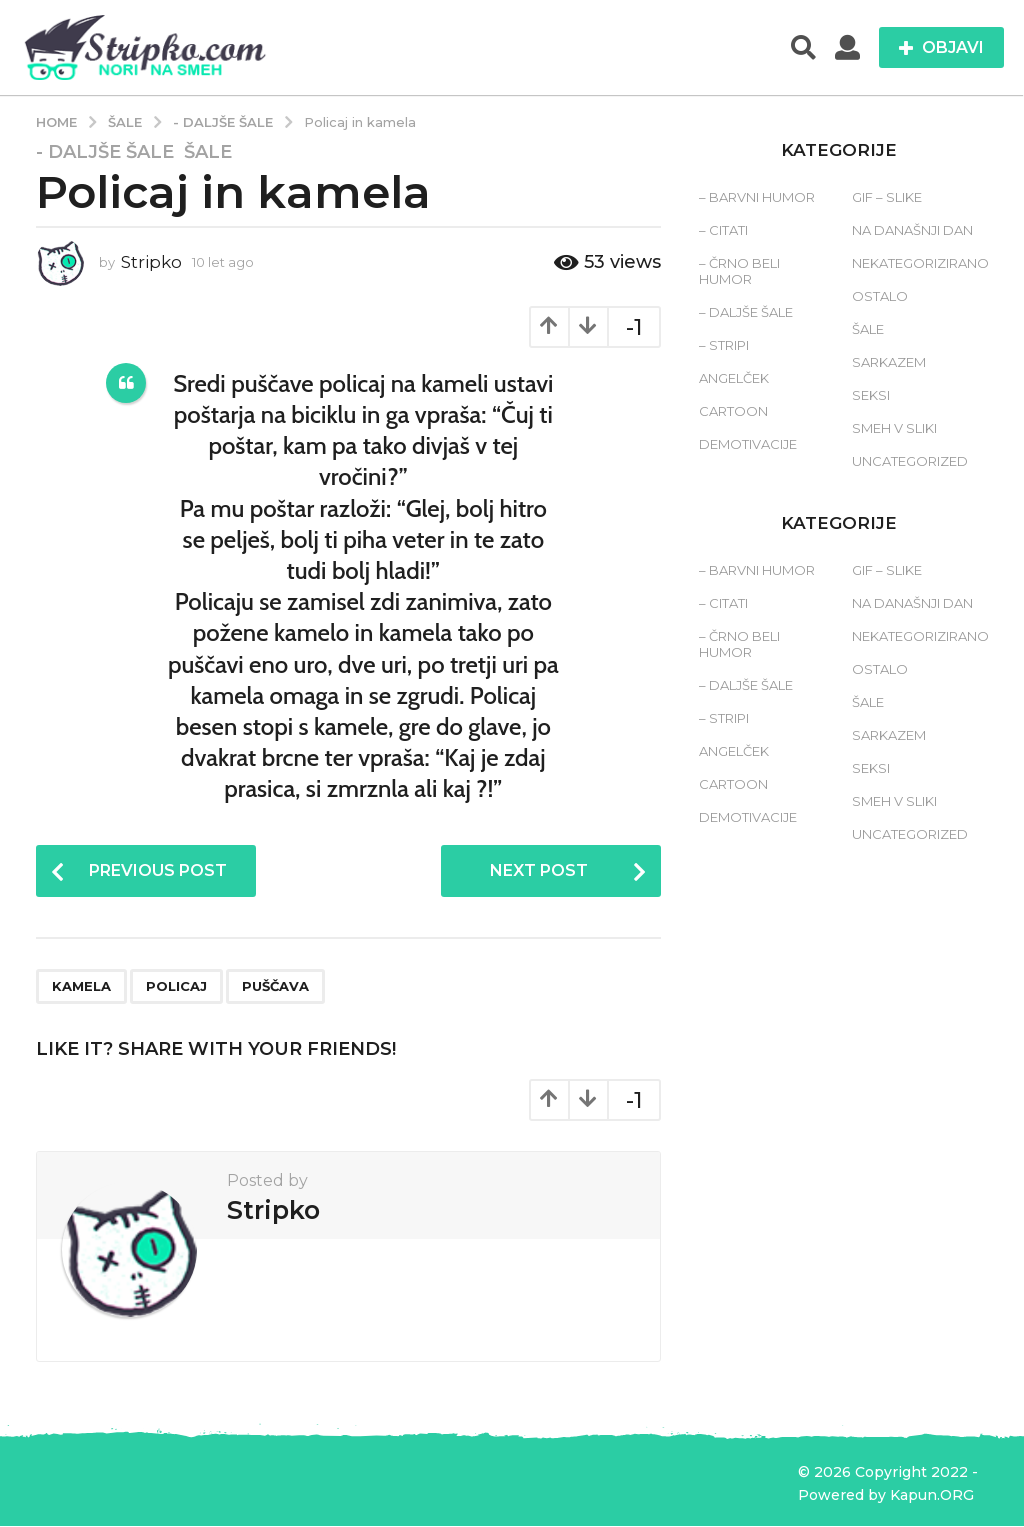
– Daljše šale (746, 312)
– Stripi (724, 345)
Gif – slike (887, 197)
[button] (803, 48)
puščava (275, 986)
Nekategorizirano (920, 263)
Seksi (871, 395)
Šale (208, 152)
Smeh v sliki (894, 428)
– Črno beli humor (739, 271)
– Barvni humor (757, 197)
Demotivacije (748, 444)
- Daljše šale (105, 152)
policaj (176, 986)
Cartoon (733, 411)
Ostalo (880, 296)
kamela (81, 986)
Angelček (734, 378)
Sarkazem (889, 362)
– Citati (723, 230)
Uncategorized (910, 461)
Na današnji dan (912, 230)
